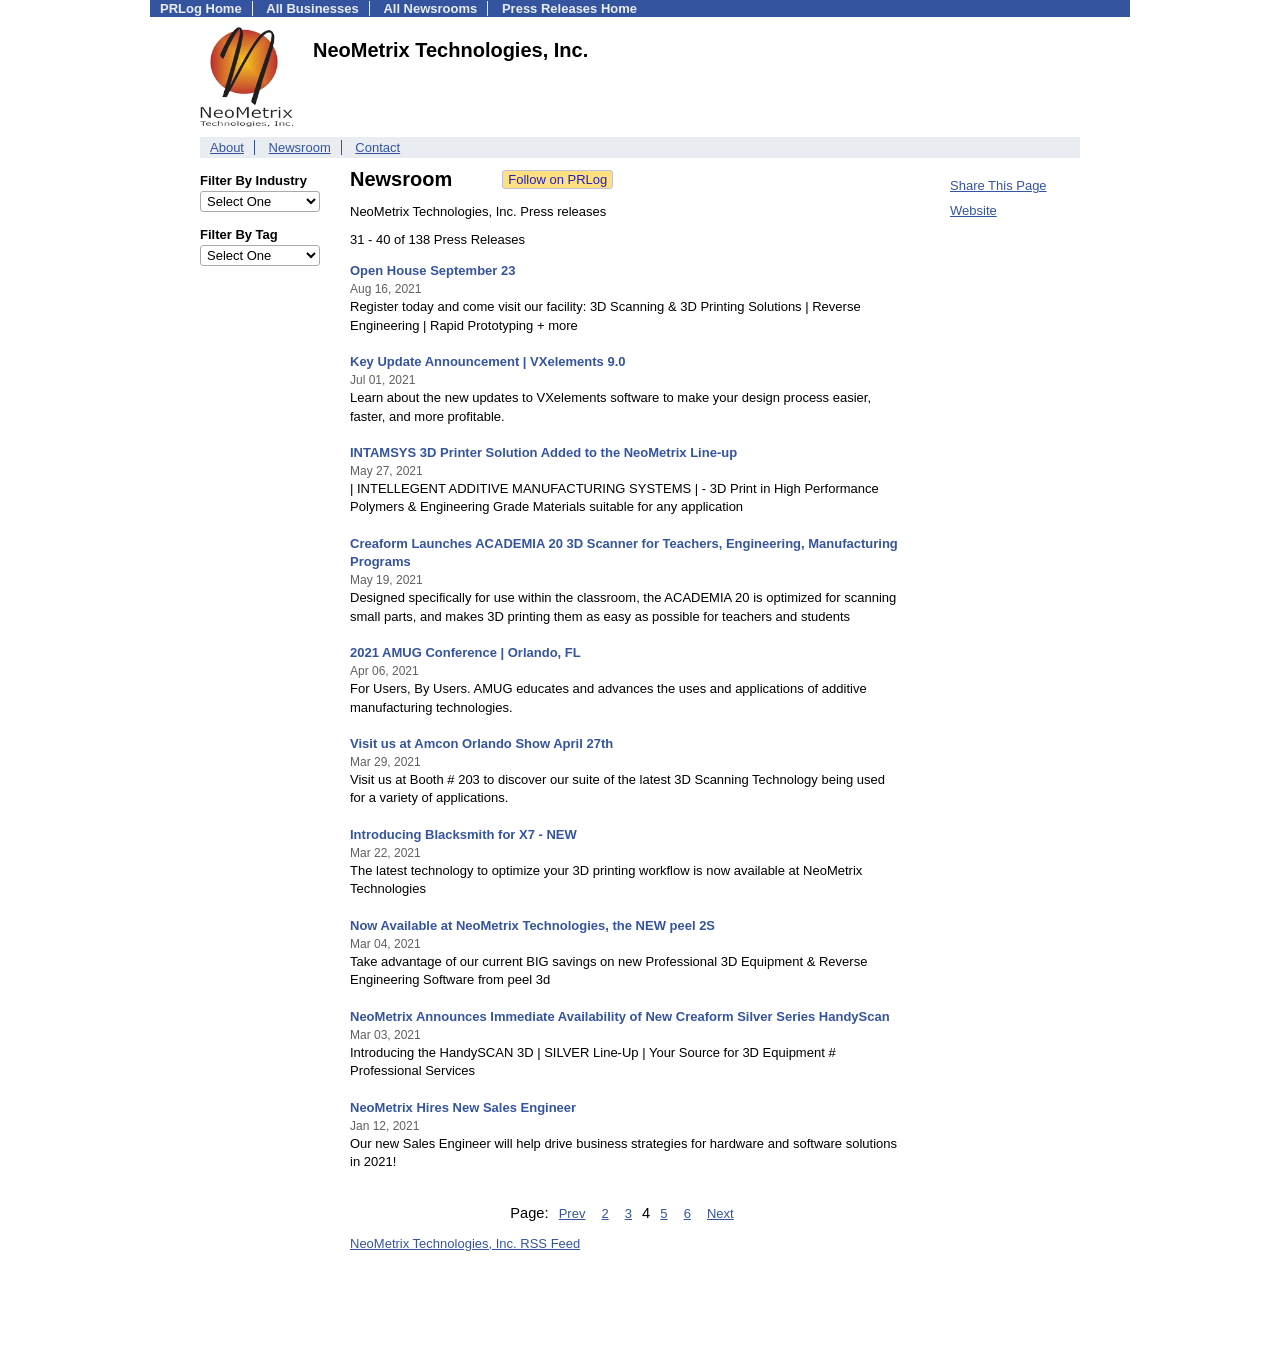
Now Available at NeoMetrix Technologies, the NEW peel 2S (532, 925)
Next (720, 1213)
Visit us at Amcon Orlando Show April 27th (481, 743)
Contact (377, 147)
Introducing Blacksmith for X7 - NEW (463, 834)
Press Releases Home (569, 8)
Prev (572, 1213)
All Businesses (312, 8)
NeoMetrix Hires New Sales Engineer (463, 1107)
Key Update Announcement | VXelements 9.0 (488, 361)
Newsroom (300, 147)
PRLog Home (201, 8)
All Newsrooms (430, 8)
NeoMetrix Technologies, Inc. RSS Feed (465, 1243)
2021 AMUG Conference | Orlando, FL (465, 652)
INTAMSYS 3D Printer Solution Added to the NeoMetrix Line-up (543, 452)
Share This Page (998, 185)
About (227, 147)
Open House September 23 (432, 270)
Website (973, 210)
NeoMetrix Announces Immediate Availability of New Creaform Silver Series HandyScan (620, 1016)
